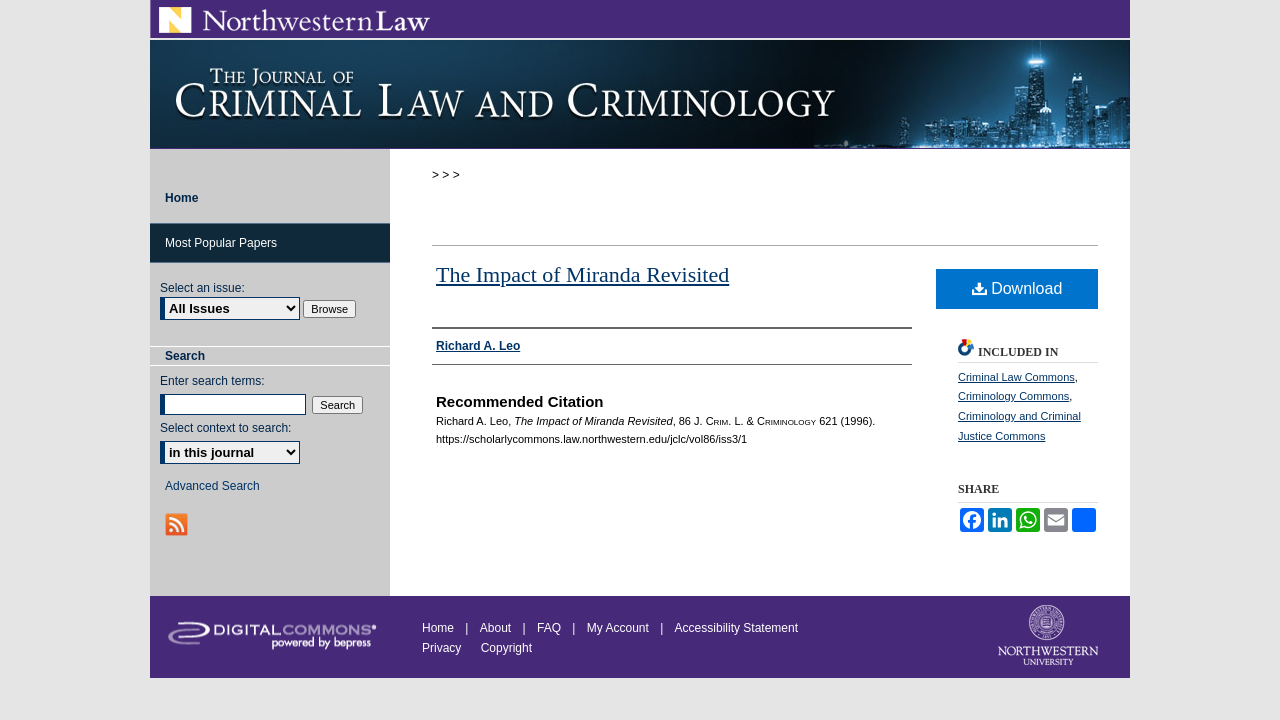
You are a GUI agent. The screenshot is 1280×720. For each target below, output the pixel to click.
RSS (178, 524)
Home (438, 628)
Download (1017, 288)
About (495, 628)
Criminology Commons (1013, 396)
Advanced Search (212, 486)
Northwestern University (1050, 637)
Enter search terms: (212, 381)
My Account (618, 628)
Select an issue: (202, 288)
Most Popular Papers (221, 243)
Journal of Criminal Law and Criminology (640, 94)
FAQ (549, 628)
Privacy (443, 648)
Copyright (506, 648)
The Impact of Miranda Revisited (582, 274)
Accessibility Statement (736, 628)
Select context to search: (225, 428)
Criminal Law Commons (1016, 377)
